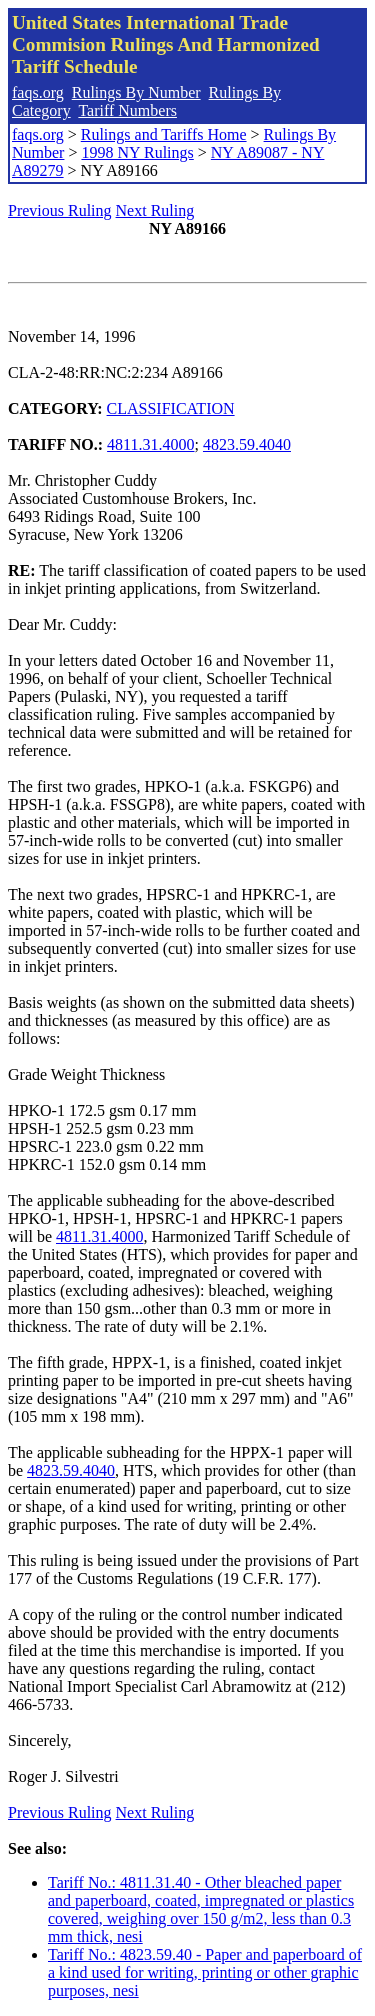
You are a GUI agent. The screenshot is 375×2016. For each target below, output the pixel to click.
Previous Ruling (60, 210)
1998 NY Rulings (137, 152)
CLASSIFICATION (171, 408)
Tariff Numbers (127, 110)
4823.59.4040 (247, 444)
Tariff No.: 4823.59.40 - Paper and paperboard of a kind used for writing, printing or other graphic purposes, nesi (205, 1972)
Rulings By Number (136, 92)
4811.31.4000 (150, 444)
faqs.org (38, 92)
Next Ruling (155, 210)
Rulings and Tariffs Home (164, 134)
